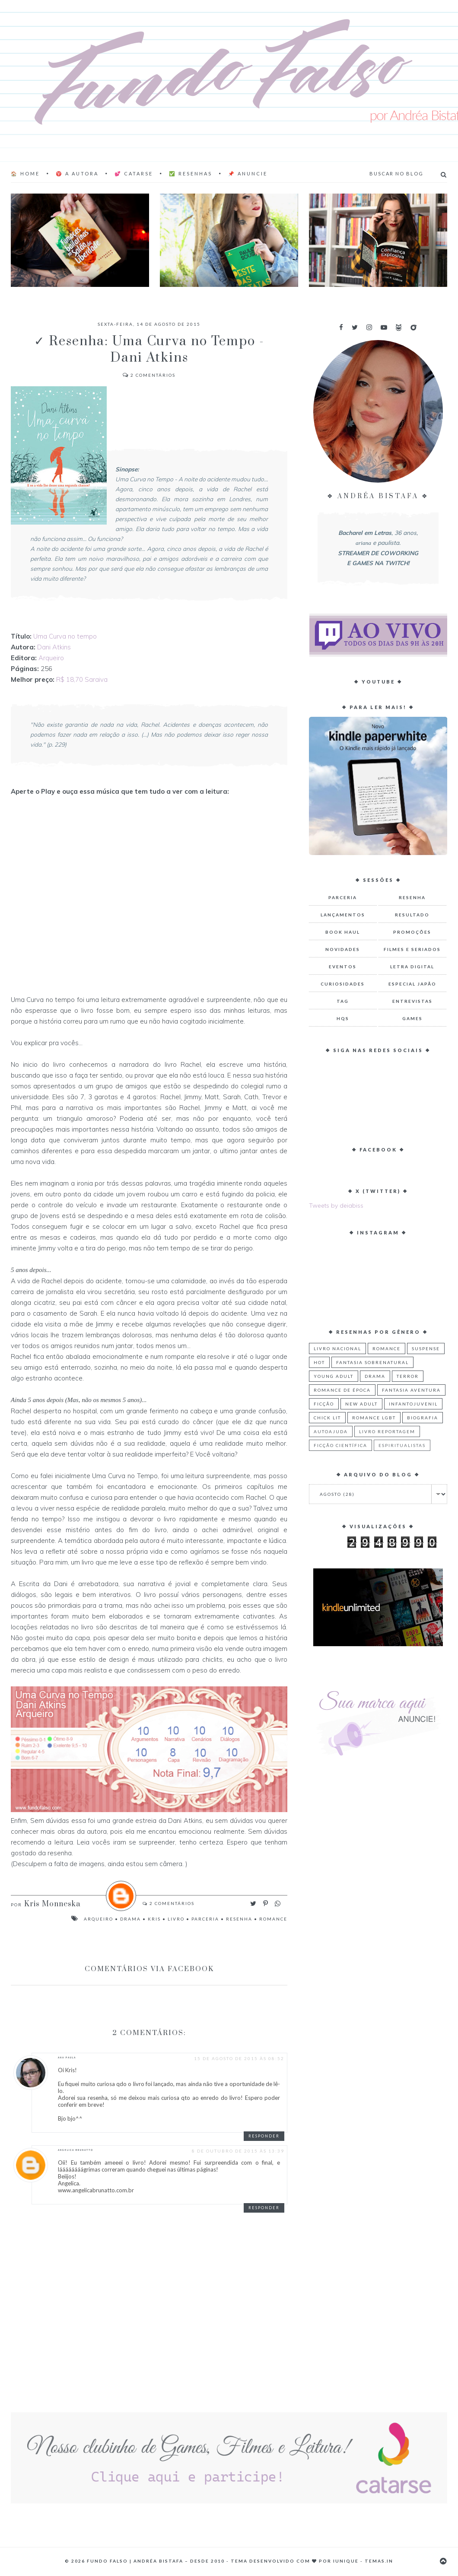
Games (412, 1018)
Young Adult (333, 1376)
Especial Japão (412, 983)
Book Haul (342, 932)
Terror (408, 1376)
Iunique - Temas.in (363, 2560)
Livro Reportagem (387, 1431)
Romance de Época (342, 1390)
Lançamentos (343, 914)
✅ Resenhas (190, 173)
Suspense (426, 1348)
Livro (176, 1918)
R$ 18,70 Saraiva (82, 679)
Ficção (324, 1403)
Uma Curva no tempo (65, 636)
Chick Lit (327, 1417)
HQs (343, 1018)
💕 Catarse (133, 173)
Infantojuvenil (413, 1403)
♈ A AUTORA (77, 173)
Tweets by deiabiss (336, 1205)
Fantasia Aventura (411, 1390)
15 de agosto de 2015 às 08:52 (239, 2058)
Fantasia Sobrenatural (372, 1362)
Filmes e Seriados (412, 949)
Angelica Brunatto (75, 2150)
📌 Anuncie (247, 173)
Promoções (412, 932)
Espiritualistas (402, 1445)
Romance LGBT (374, 1417)
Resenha (239, 1918)
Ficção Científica (340, 1445)
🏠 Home (25, 173)
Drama (130, 1918)
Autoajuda (331, 1431)
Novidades (342, 949)
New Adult (361, 1403)
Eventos (342, 966)
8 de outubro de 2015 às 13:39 (238, 2150)
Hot (319, 1362)
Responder (264, 2136)
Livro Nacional (337, 1348)
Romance (273, 1918)
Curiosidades (343, 983)
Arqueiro (51, 658)
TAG (343, 1001)
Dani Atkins (54, 647)
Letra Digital (412, 966)
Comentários (149, 375)
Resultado (412, 914)
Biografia (422, 1417)
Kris (154, 1918)
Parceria (205, 1918)
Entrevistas (412, 1001)
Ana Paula (67, 2057)
